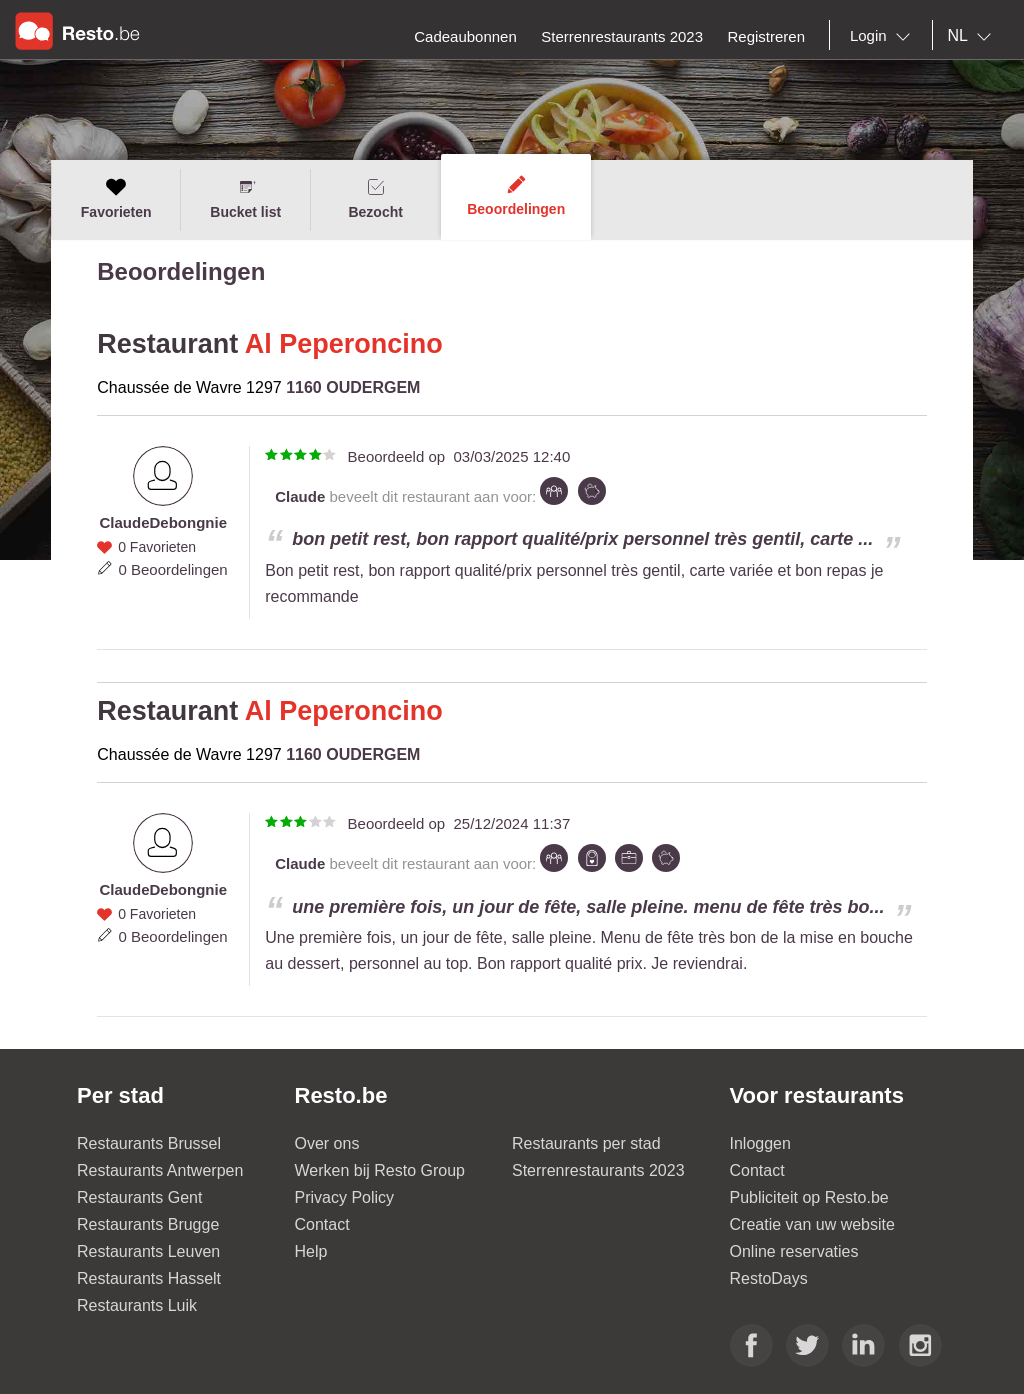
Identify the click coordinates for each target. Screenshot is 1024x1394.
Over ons (327, 1143)
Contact (322, 1224)
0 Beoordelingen (172, 569)
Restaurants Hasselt (149, 1278)
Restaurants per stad (586, 1143)
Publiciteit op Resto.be (809, 1197)
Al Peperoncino (344, 344)
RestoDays (769, 1278)
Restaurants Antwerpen (160, 1170)
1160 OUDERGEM (353, 387)
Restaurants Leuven (148, 1251)
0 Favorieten (157, 547)
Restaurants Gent (139, 1197)
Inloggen (760, 1143)
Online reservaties (794, 1251)
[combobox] (884, 36)
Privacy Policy (345, 1197)
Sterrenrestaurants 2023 (598, 1170)
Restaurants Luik (137, 1305)
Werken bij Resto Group (380, 1170)
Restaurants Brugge (148, 1224)
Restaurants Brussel (149, 1143)
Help (311, 1251)
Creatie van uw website (812, 1224)
